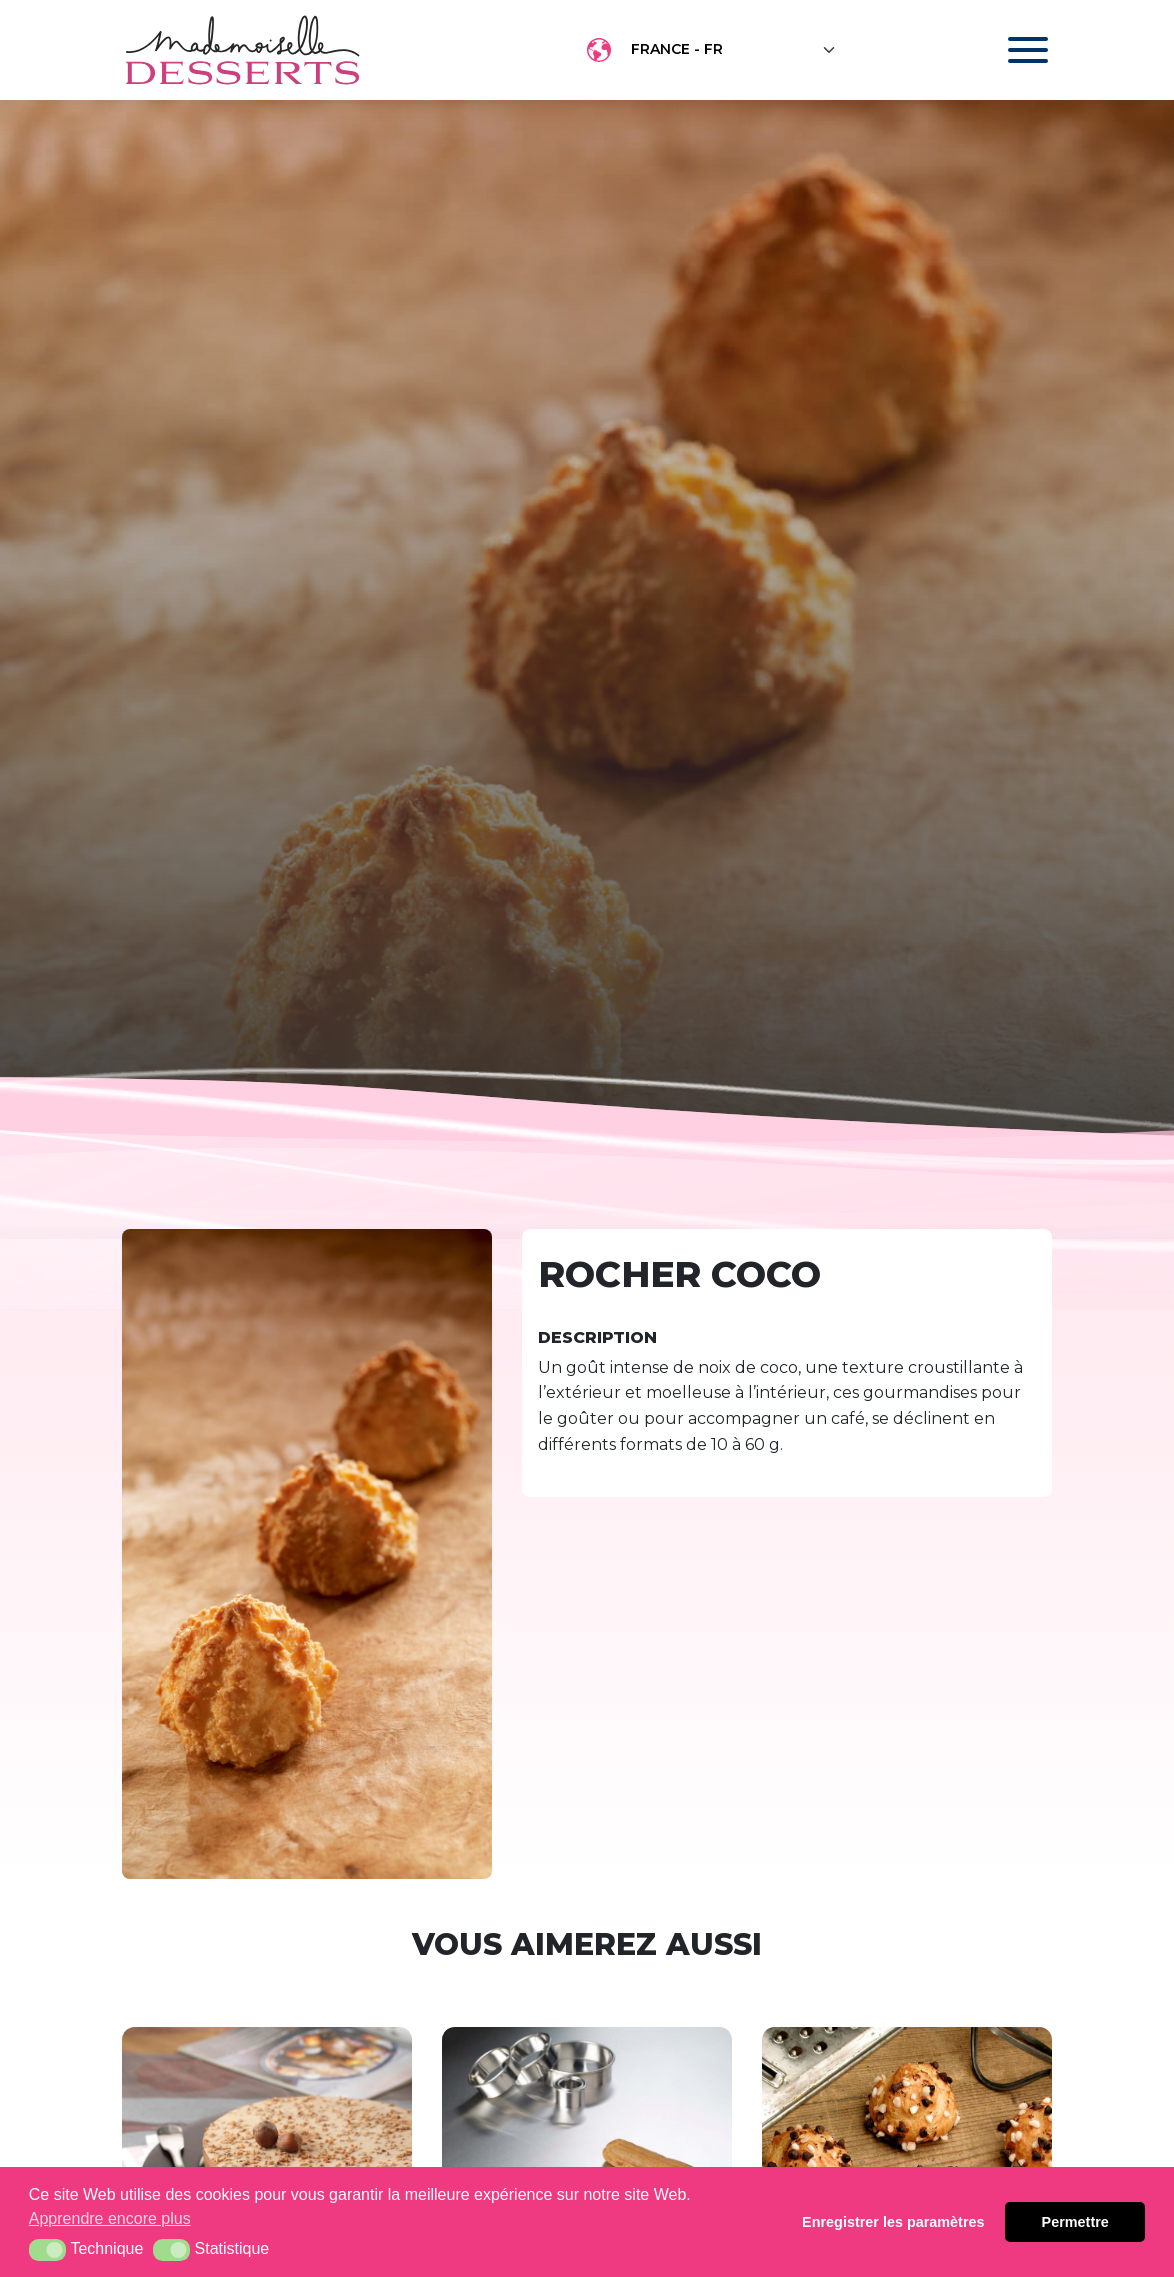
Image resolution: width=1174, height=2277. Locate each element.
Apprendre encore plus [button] (110, 2218)
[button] (47, 2250)
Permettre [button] (1075, 2222)
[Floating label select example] (734, 50)
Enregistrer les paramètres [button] (893, 2222)
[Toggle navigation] (1008, 50)
